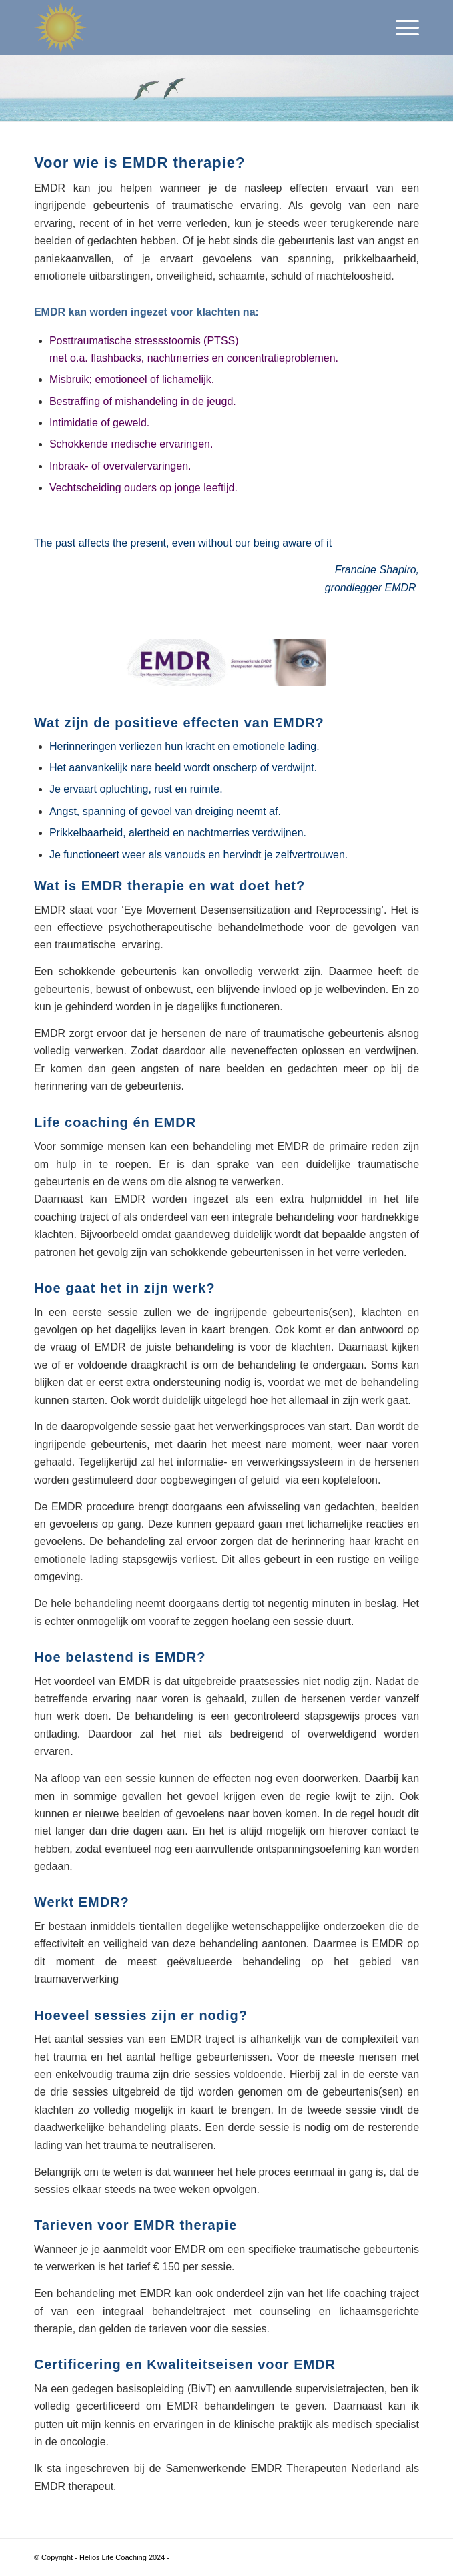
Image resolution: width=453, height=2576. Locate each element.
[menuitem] (400, 27)
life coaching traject (372, 2293)
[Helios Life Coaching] (188, 27)
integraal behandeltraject (164, 2311)
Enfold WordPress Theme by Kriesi (228, 2557)
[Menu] (400, 27)
